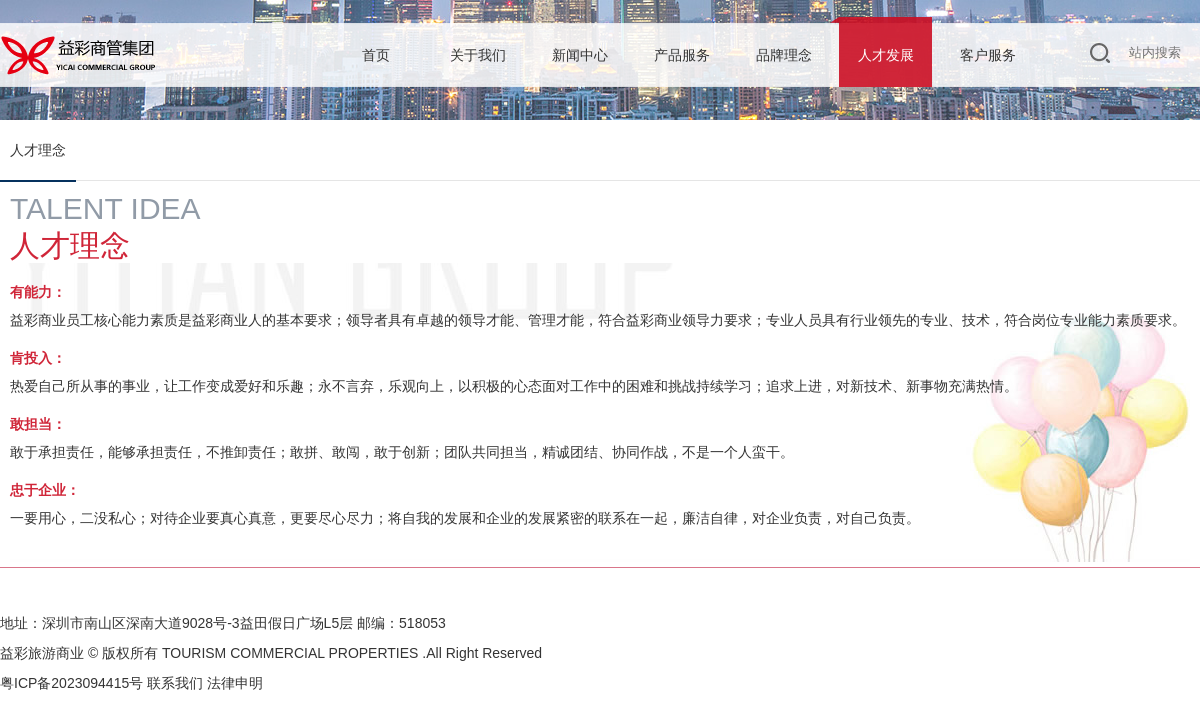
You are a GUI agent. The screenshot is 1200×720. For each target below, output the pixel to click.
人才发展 (886, 55)
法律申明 (235, 683)
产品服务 (682, 55)
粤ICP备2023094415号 (71, 683)
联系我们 (175, 683)
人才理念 (38, 150)
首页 (376, 55)
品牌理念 (784, 55)
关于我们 (478, 55)
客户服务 (988, 55)
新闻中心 (580, 55)
